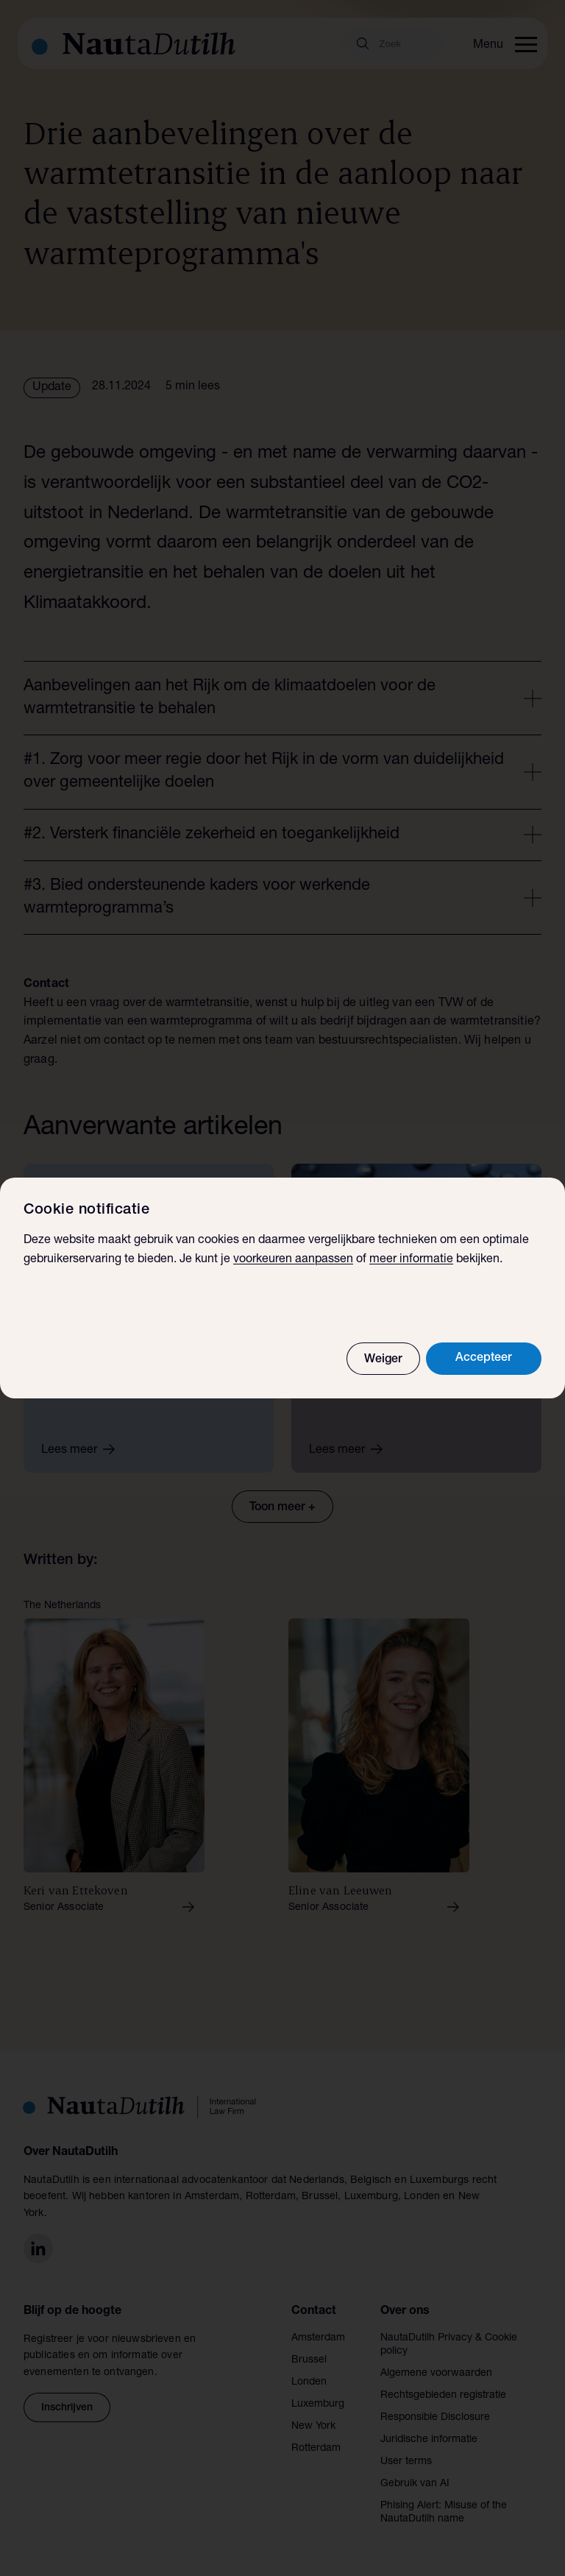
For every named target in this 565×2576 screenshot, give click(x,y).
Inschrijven (67, 2408)
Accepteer (483, 1359)
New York (313, 2426)
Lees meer (83, 1449)
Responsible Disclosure (435, 2418)
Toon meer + (282, 1508)
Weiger (383, 1360)
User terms (406, 2462)
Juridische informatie (428, 2440)
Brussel (309, 2360)
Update (51, 388)
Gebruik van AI (414, 2484)
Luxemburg (317, 2404)
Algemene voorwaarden (436, 2373)
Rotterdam (316, 2449)
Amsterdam (318, 2338)
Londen (309, 2382)
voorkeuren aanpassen (293, 1260)
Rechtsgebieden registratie (443, 2396)
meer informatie (411, 1260)
